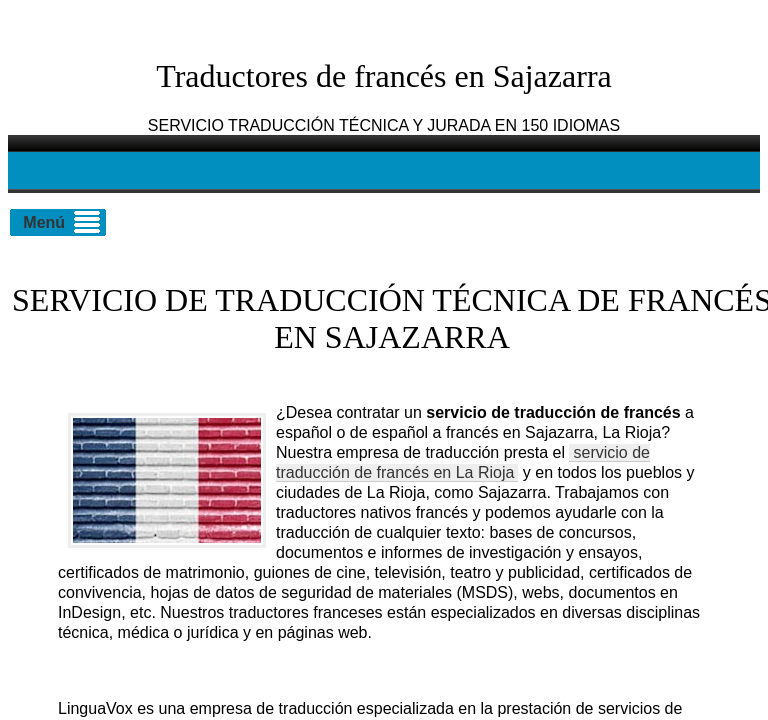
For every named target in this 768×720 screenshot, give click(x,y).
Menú (44, 222)
